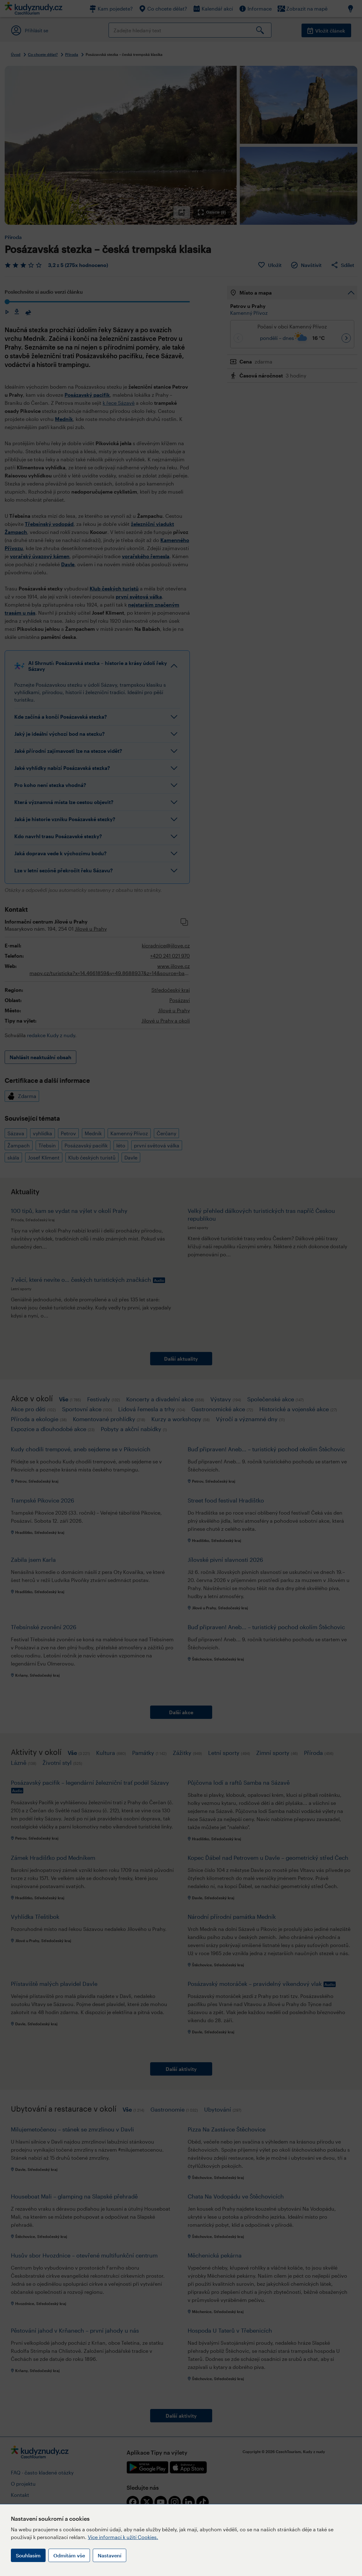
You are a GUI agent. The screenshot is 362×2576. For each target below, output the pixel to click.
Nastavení (109, 2555)
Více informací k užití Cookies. (123, 2537)
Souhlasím (28, 2555)
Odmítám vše (69, 2555)
